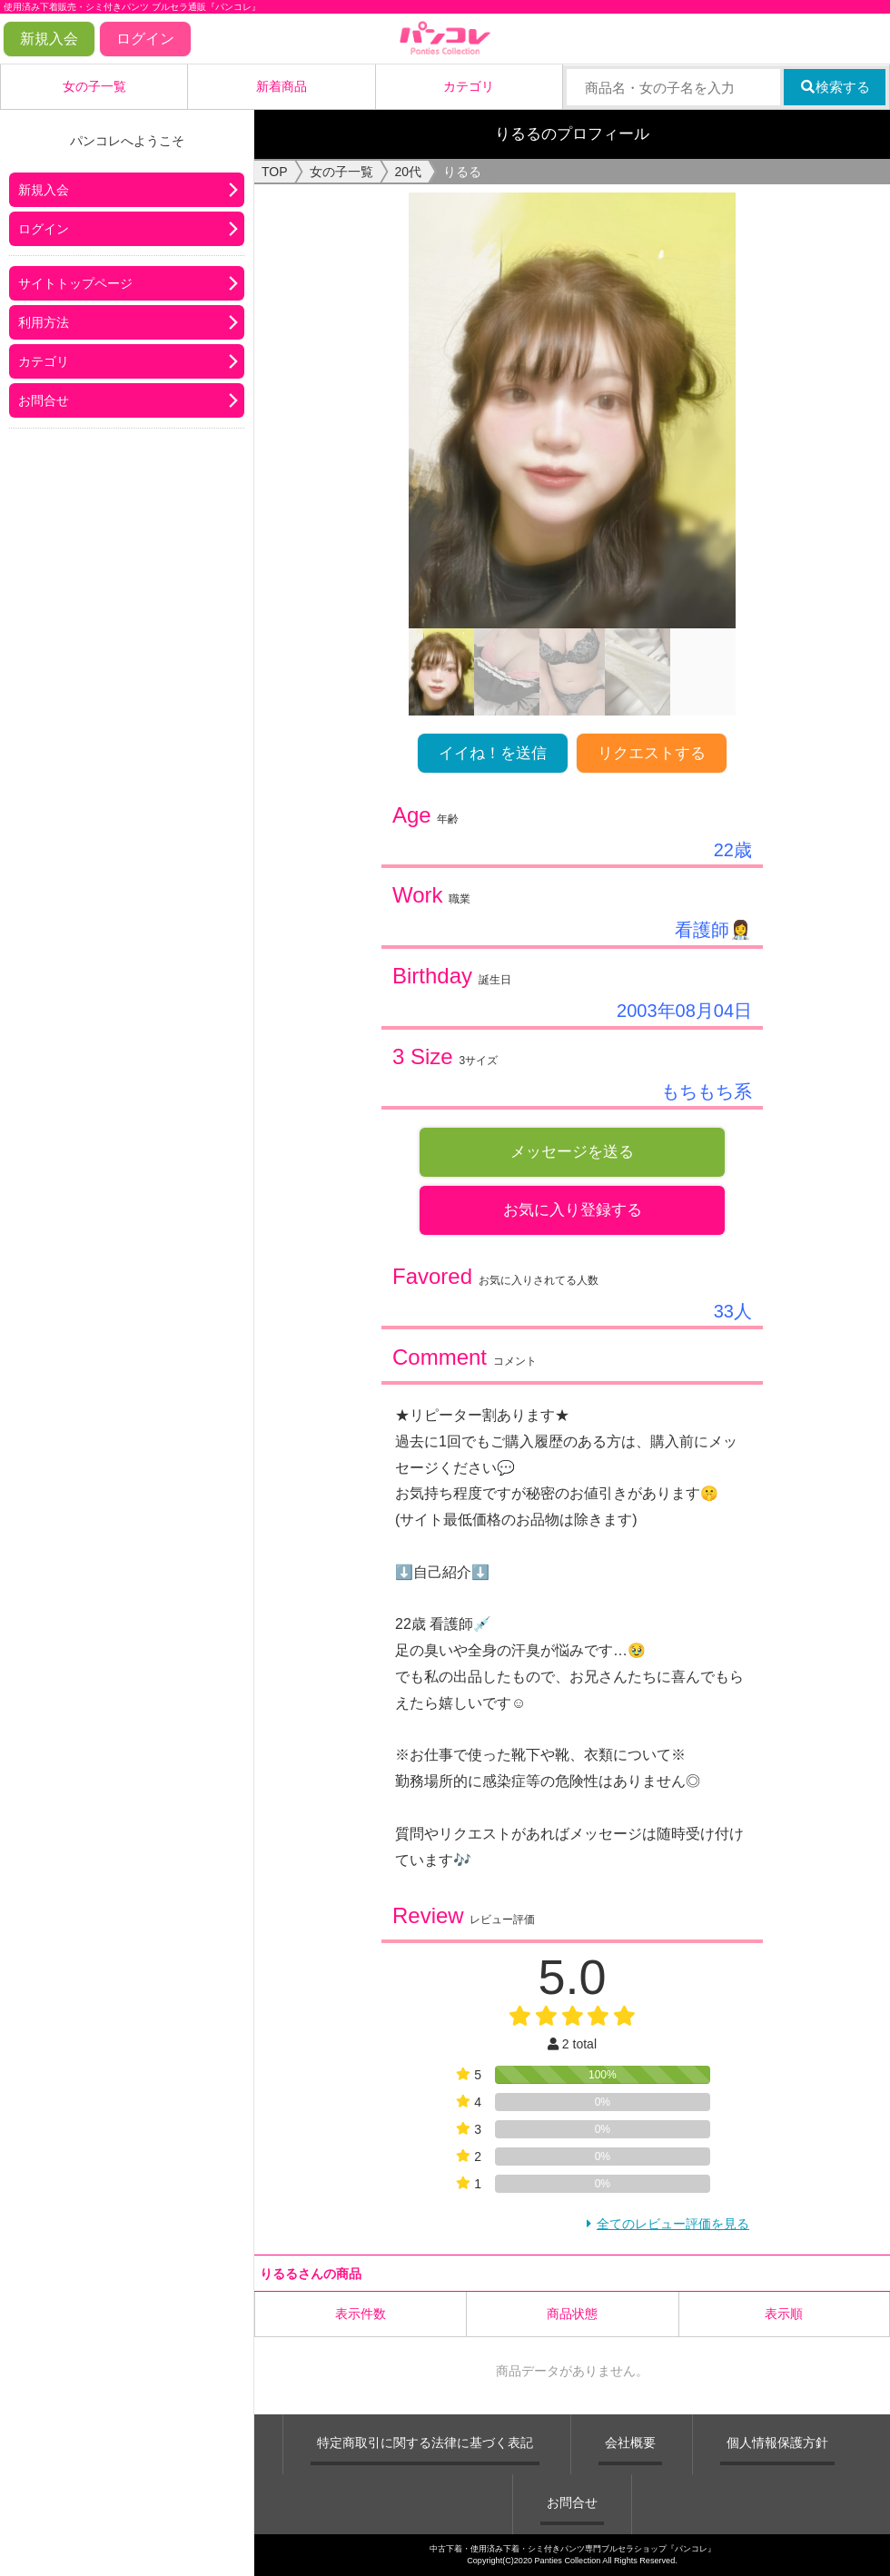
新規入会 (49, 38)
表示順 (784, 2313)
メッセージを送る (572, 1151)
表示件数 (360, 2313)
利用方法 (43, 322)
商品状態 (572, 2313)
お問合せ (43, 400)
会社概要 (630, 2442)
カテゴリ (468, 86)
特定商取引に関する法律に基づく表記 (425, 2442)
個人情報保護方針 (777, 2442)
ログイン (145, 38)
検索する (835, 86)
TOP (275, 171)
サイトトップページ (75, 283)
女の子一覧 (94, 86)
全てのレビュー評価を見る (673, 2223)
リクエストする (652, 753)
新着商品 (281, 86)
